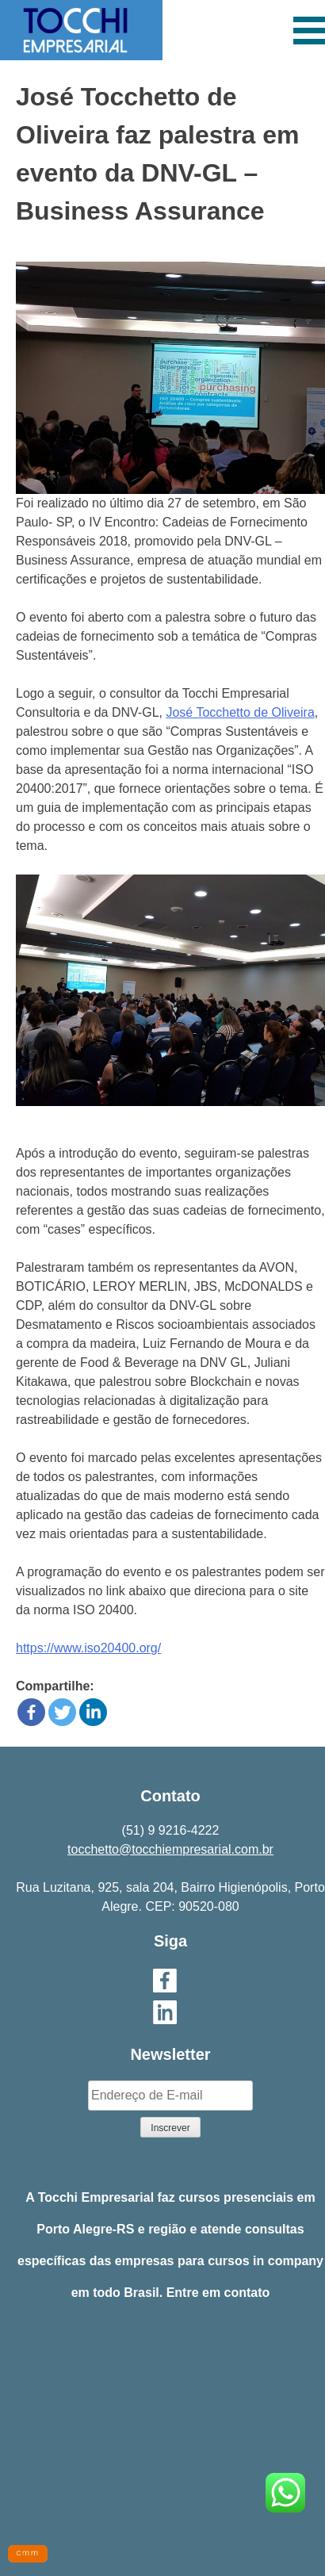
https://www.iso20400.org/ (88, 1648)
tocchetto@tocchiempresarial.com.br (170, 1849)
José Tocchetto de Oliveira (240, 712)
